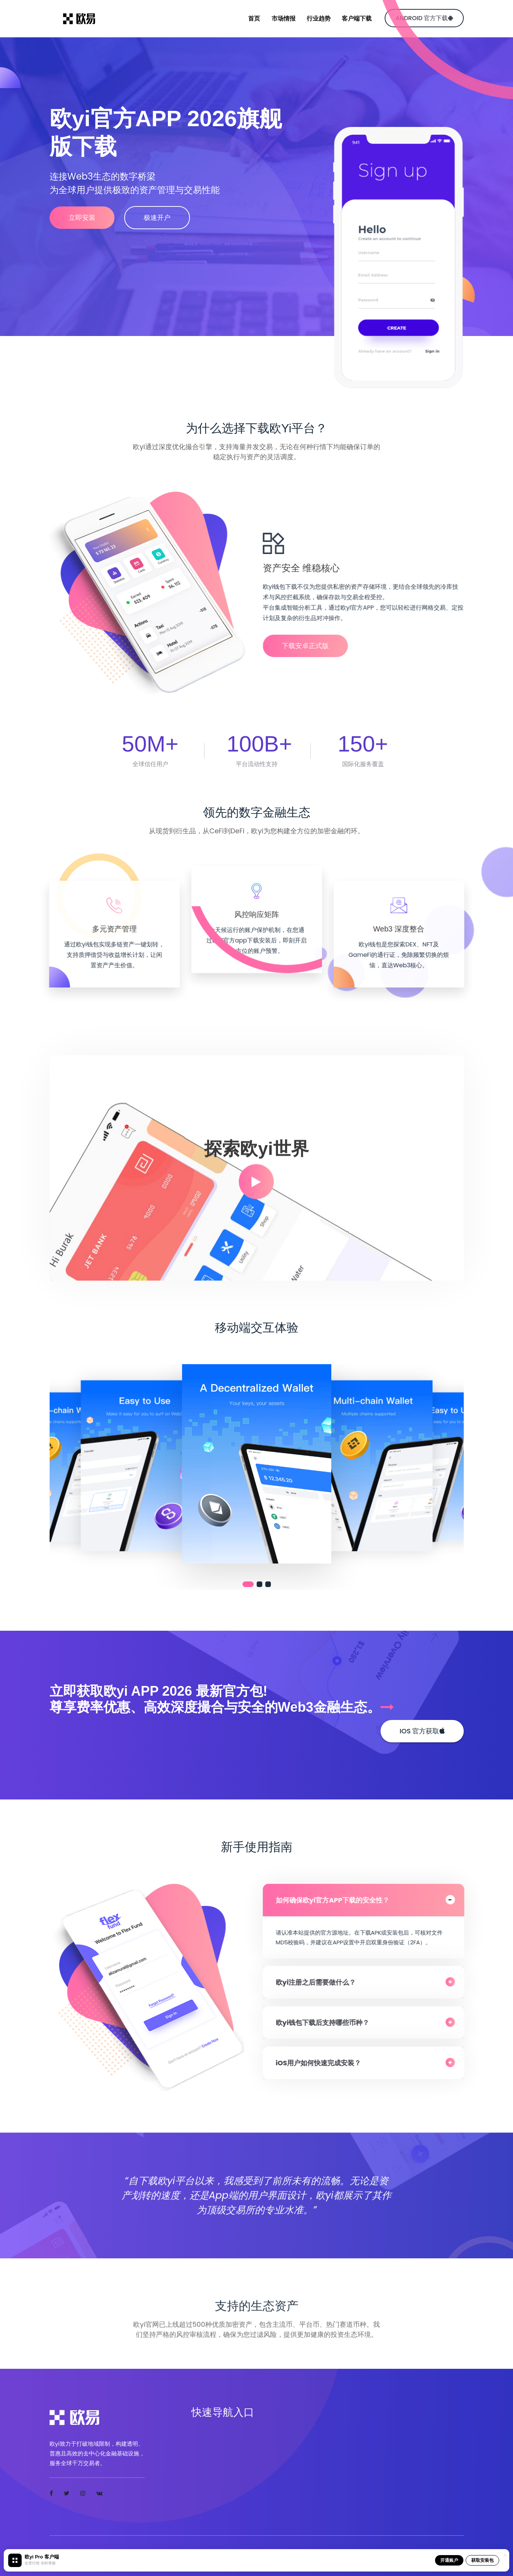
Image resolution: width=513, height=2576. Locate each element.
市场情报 (283, 18)
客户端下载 (357, 18)
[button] (248, 1584)
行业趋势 (319, 18)
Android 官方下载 (424, 18)
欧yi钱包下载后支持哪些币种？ (328, 2022)
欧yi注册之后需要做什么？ (322, 1982)
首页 (254, 18)
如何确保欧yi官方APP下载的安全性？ (338, 1900)
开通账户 (449, 2560)
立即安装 (82, 217)
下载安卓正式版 (311, 645)
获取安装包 (482, 2560)
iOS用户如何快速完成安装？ (324, 2063)
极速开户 (161, 217)
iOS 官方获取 (422, 1731)
